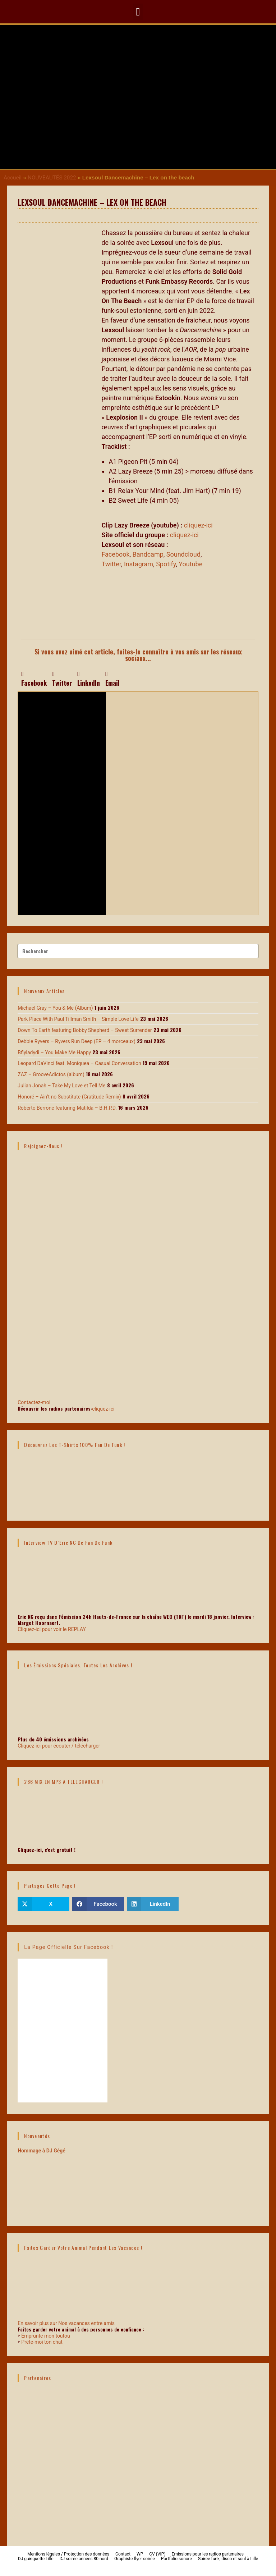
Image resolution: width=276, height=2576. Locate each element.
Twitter (111, 564)
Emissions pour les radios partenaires (208, 2554)
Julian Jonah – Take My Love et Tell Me (61, 1085)
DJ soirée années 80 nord (84, 2558)
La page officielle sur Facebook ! (68, 1947)
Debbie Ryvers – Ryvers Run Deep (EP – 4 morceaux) (76, 1041)
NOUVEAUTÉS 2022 (52, 177)
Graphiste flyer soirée (134, 2558)
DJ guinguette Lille (36, 2558)
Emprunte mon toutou (45, 2336)
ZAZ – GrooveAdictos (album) (51, 1074)
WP (140, 2554)
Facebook (115, 554)
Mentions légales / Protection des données (68, 2554)
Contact (122, 2554)
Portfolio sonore (176, 2558)
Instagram (138, 564)
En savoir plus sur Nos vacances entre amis (66, 2323)
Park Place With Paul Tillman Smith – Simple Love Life (78, 1019)
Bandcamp (148, 554)
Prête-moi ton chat (42, 2342)
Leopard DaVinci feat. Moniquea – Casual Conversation (79, 1063)
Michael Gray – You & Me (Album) (55, 1008)
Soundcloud (183, 554)
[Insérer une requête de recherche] (138, 951)
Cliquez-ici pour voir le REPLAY (52, 1629)
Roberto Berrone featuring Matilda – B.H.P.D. (67, 1108)
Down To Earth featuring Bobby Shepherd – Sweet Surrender (85, 1030)
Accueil (13, 177)
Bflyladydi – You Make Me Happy (54, 1052)
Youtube (190, 564)
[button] (138, 12)
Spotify (166, 564)
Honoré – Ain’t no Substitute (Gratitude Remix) (69, 1097)
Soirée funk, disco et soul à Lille (228, 2558)
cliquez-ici (199, 525)
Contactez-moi (138, 1372)
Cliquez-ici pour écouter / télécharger (59, 1746)
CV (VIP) (157, 2554)
